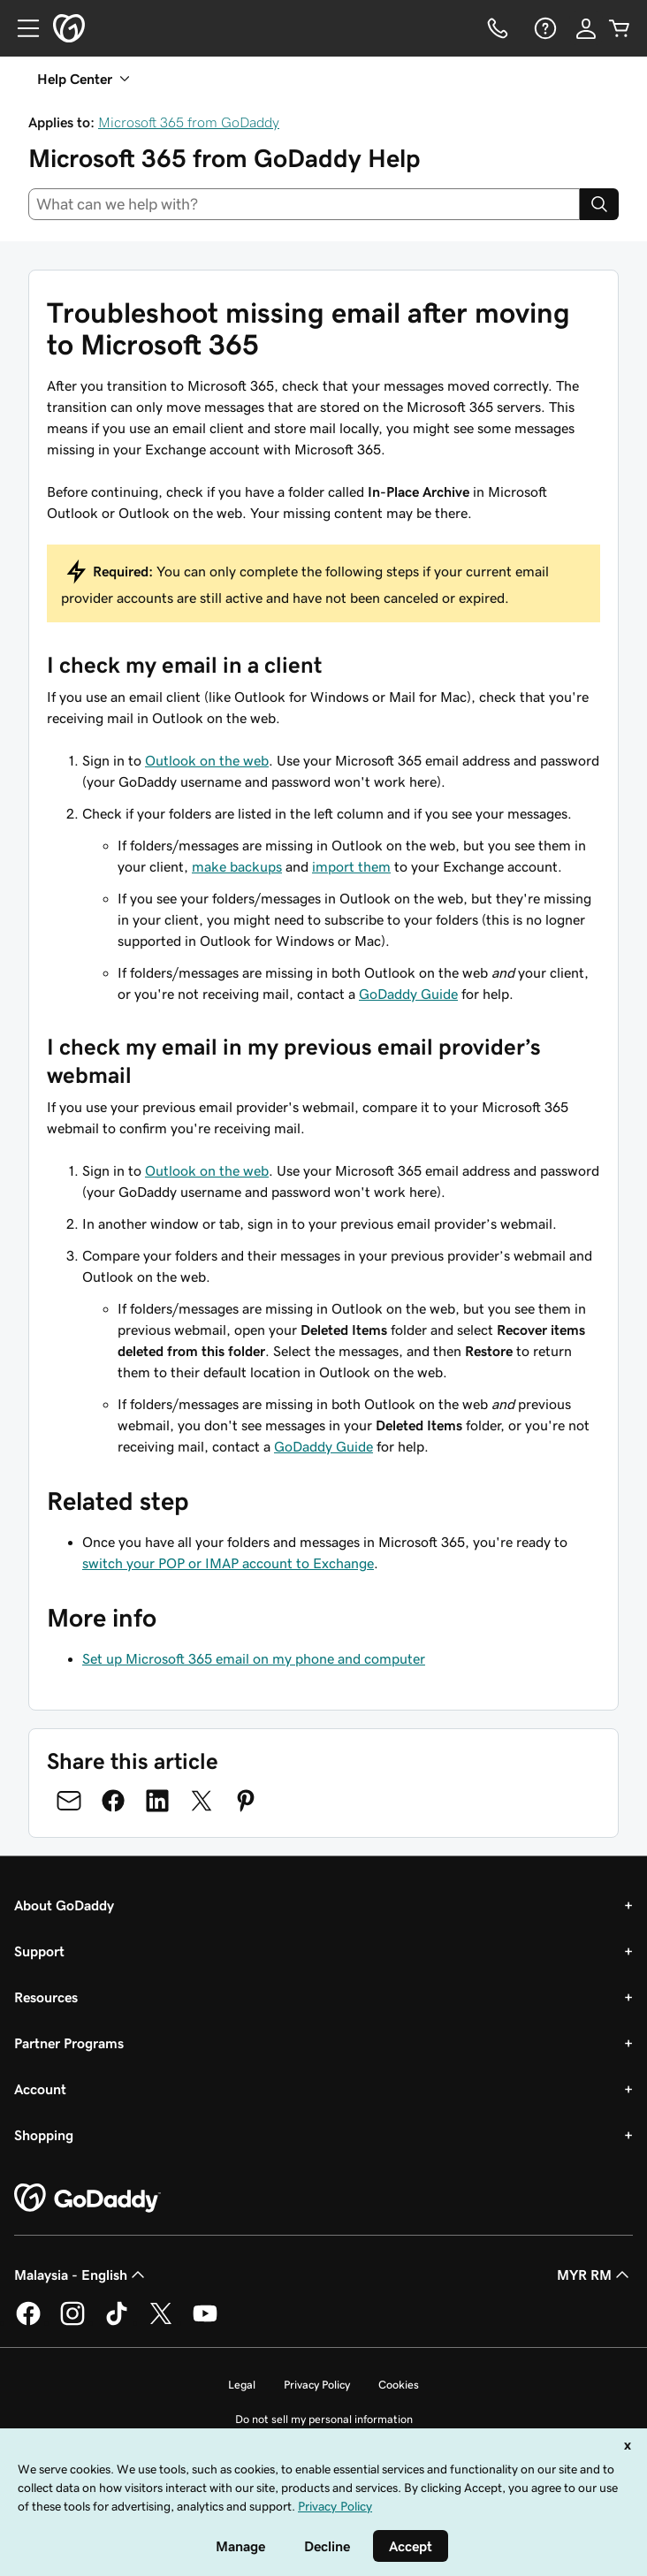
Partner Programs (69, 2043)
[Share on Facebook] (113, 1800)
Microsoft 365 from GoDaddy (188, 122)
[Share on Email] (69, 1800)
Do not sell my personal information (324, 2419)
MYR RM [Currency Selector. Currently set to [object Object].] (595, 2274)
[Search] (599, 204)
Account (40, 2089)
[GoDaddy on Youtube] (205, 2322)
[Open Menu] (21, 28)
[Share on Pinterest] (246, 1800)
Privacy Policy (317, 2384)
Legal (241, 2384)
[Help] (543, 28)
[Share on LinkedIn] (157, 1800)
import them (351, 866)
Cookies (398, 2384)
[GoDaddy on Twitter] (161, 2322)
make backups (237, 866)
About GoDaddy (64, 1905)
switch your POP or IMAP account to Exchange (228, 1563)
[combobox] (304, 204)
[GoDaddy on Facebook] (28, 2322)
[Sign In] (586, 28)
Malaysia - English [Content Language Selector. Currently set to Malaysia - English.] (81, 2274)
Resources (46, 1997)
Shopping (43, 2135)
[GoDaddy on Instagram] (72, 2322)
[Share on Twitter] (201, 1800)
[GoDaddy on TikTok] (117, 2322)
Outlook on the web (207, 760)
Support (39, 1951)
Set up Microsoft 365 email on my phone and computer (253, 1658)
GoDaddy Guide (408, 994)
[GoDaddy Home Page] (87, 2199)
